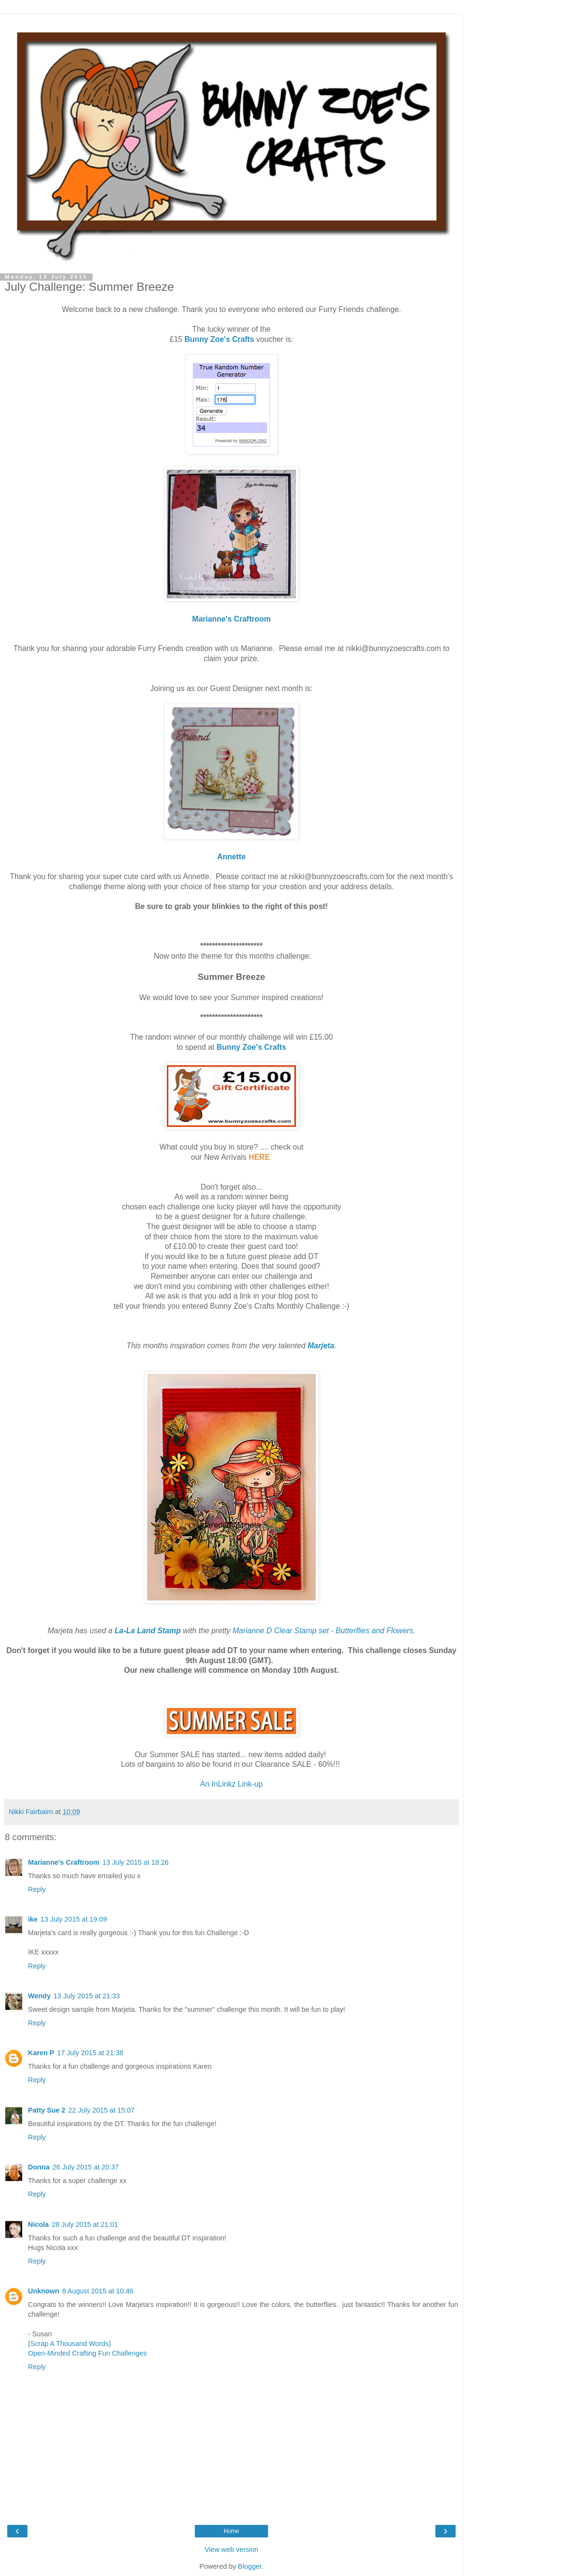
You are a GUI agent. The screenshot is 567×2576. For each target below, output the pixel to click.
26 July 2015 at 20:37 (86, 2167)
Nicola (38, 2224)
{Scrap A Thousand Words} (69, 2343)
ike (33, 1919)
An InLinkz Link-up (231, 1784)
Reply (37, 1889)
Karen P (41, 2053)
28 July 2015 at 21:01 (85, 2224)
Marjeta (321, 1346)
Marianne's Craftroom (231, 619)
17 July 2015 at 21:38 (90, 2053)
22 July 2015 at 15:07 (101, 2110)
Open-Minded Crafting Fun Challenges (87, 2353)
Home (231, 2531)
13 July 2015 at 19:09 (73, 1919)
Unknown (43, 2291)
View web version (231, 2549)
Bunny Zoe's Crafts (219, 339)
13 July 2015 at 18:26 (135, 1862)
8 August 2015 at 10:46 (98, 2291)
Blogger (250, 2566)
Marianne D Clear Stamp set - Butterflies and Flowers (322, 1631)
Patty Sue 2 (47, 2110)
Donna (39, 2167)
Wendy (39, 1996)
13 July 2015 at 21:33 (87, 1996)
